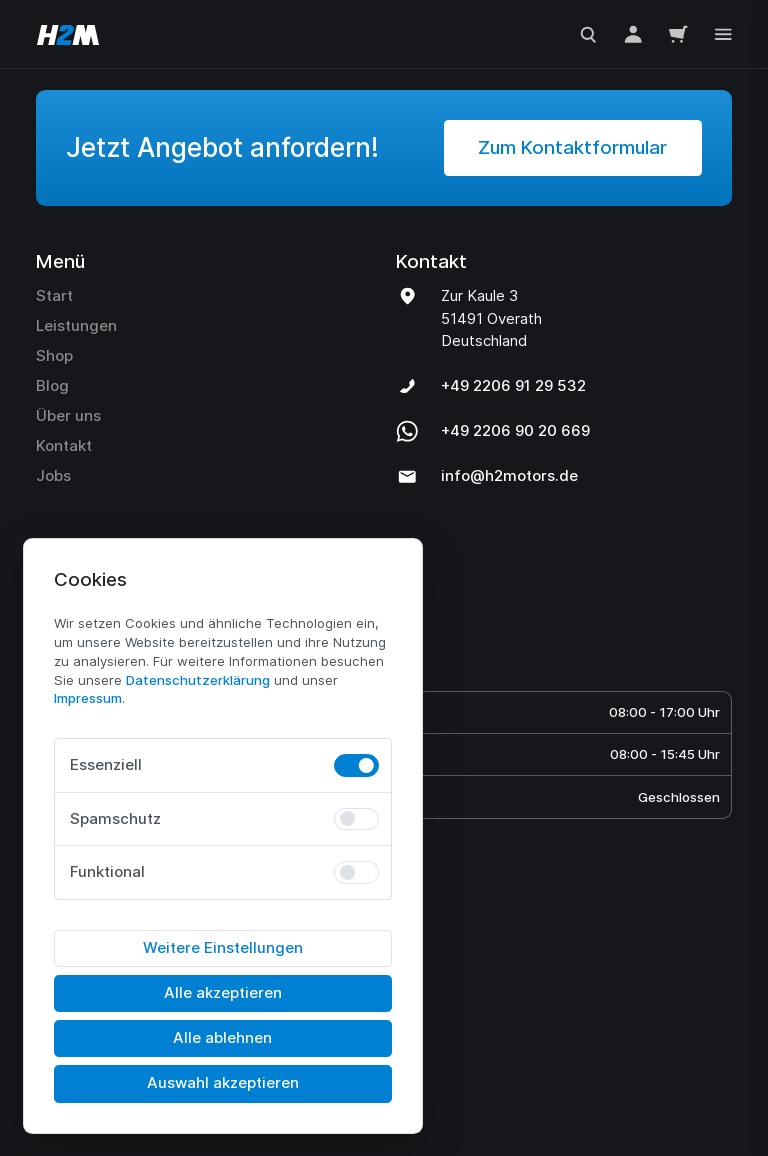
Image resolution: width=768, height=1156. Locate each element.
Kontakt (64, 445)
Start (54, 295)
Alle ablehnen (222, 1037)
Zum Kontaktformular (572, 147)
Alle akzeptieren (223, 992)
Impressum (88, 698)
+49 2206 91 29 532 (513, 385)
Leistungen (76, 325)
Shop (54, 355)
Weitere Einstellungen (223, 947)
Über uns (68, 415)
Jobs (53, 475)
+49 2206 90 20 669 (515, 430)
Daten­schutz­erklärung (198, 680)
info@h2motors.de (509, 475)
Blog (52, 385)
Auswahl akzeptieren (223, 1082)
